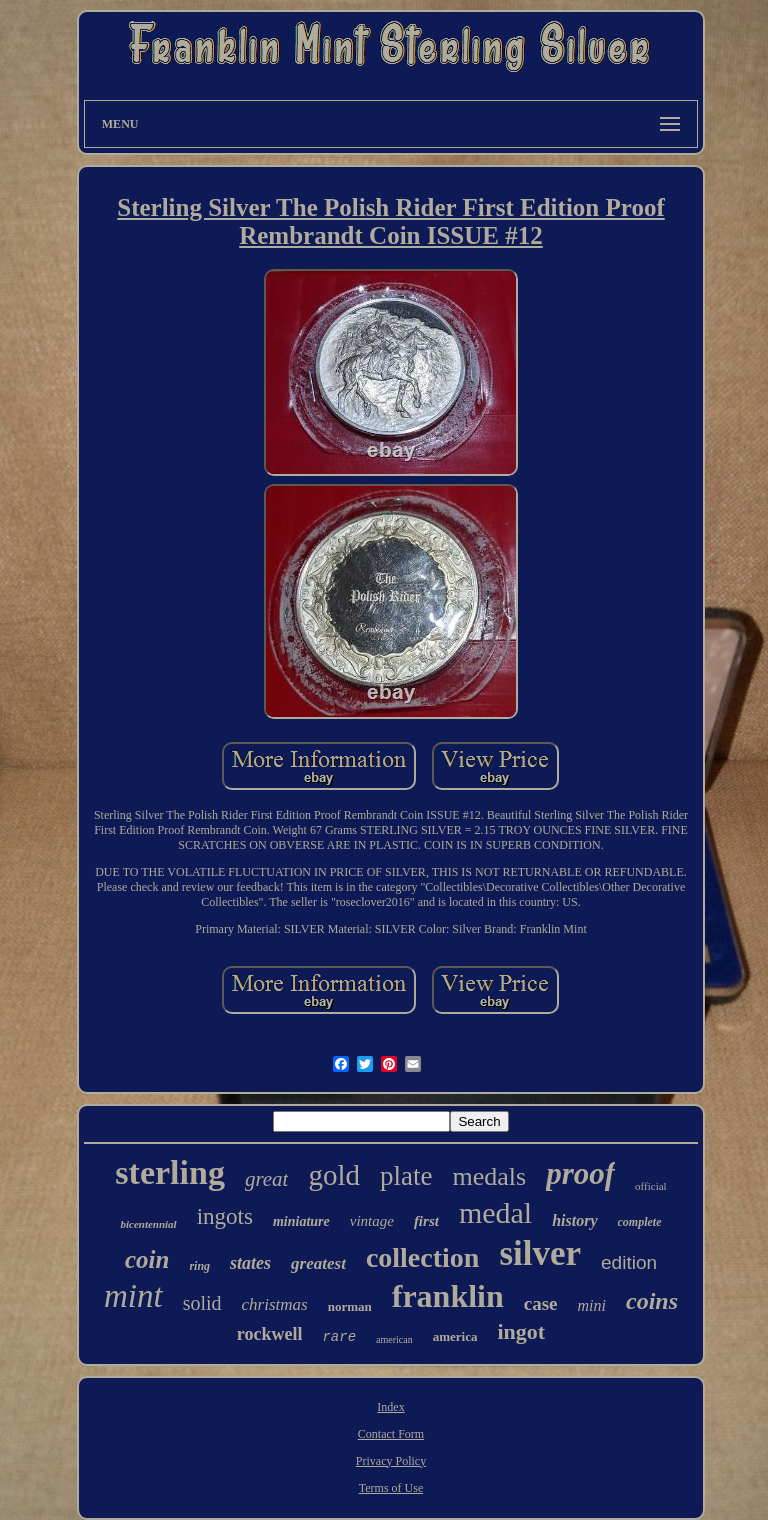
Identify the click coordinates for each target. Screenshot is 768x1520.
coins (652, 1301)
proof (580, 1173)
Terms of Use (391, 1488)
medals (490, 1176)
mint (133, 1296)
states (250, 1263)
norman (350, 1306)
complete (640, 1222)
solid (202, 1303)
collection (423, 1257)
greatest (318, 1263)
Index (390, 1407)
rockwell (270, 1334)
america (455, 1336)
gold (334, 1175)
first (426, 1221)
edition (629, 1262)
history (574, 1220)
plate (406, 1176)
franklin (448, 1296)
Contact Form (391, 1434)
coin (147, 1259)
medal (495, 1212)
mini (592, 1305)
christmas (275, 1304)
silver (540, 1253)
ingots (225, 1216)
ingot (521, 1331)
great (267, 1179)
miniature (301, 1221)
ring (199, 1266)
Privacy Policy (391, 1461)
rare (339, 1337)
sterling (170, 1172)
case (541, 1303)
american (394, 1339)
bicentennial (148, 1224)
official (651, 1186)
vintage (372, 1221)
